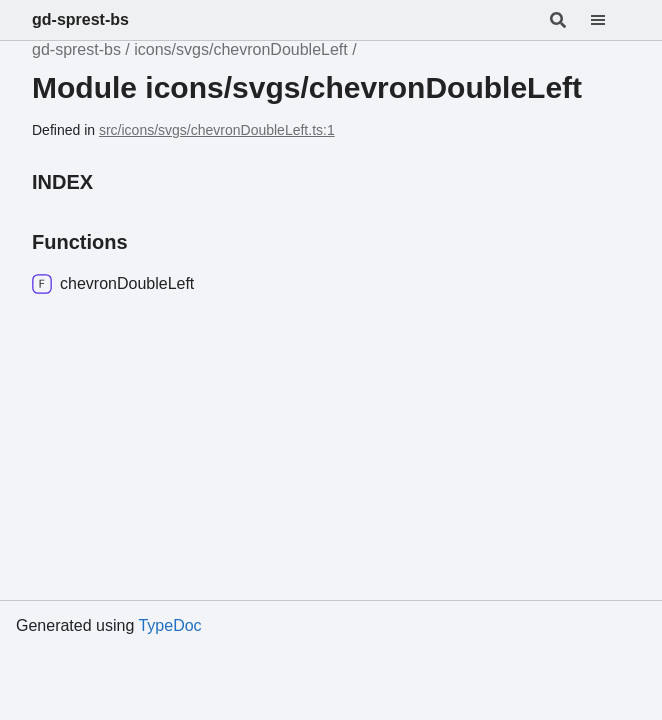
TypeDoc (169, 625)
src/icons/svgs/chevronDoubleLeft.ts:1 (217, 130)
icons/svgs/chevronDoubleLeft (240, 49)
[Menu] (610, 20)
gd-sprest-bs (80, 19)
